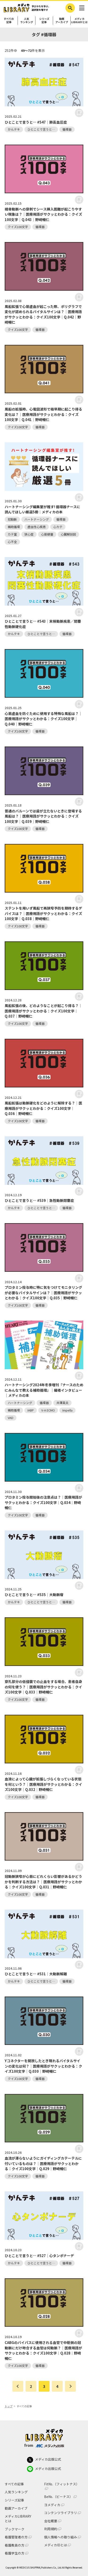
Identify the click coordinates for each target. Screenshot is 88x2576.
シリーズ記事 (44, 20)
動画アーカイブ (61, 20)
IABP (30, 1410)
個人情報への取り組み (60, 2537)
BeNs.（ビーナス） (58, 2496)
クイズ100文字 (18, 227)
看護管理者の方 (16, 2537)
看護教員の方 (14, 2545)
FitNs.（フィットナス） (61, 2484)
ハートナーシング (36, 519)
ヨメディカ (52, 2505)
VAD (10, 1417)
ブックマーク (14, 2529)
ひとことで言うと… (41, 129)
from (44, 2445)
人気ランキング (26, 20)
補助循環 (14, 527)
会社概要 (50, 2521)
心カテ (57, 527)
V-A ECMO (48, 1410)
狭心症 (29, 534)
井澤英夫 (62, 1403)
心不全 (12, 541)
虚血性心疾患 (36, 527)
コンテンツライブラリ (60, 2513)
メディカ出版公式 (44, 2460)
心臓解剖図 (68, 534)
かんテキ (14, 129)
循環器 (67, 129)
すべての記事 (9, 20)
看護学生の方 (14, 2553)
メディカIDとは (55, 2545)
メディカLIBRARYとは (79, 20)
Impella (67, 1410)
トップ (8, 2406)
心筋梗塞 (47, 534)
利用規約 (50, 2529)
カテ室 (12, 534)
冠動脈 (12, 519)
